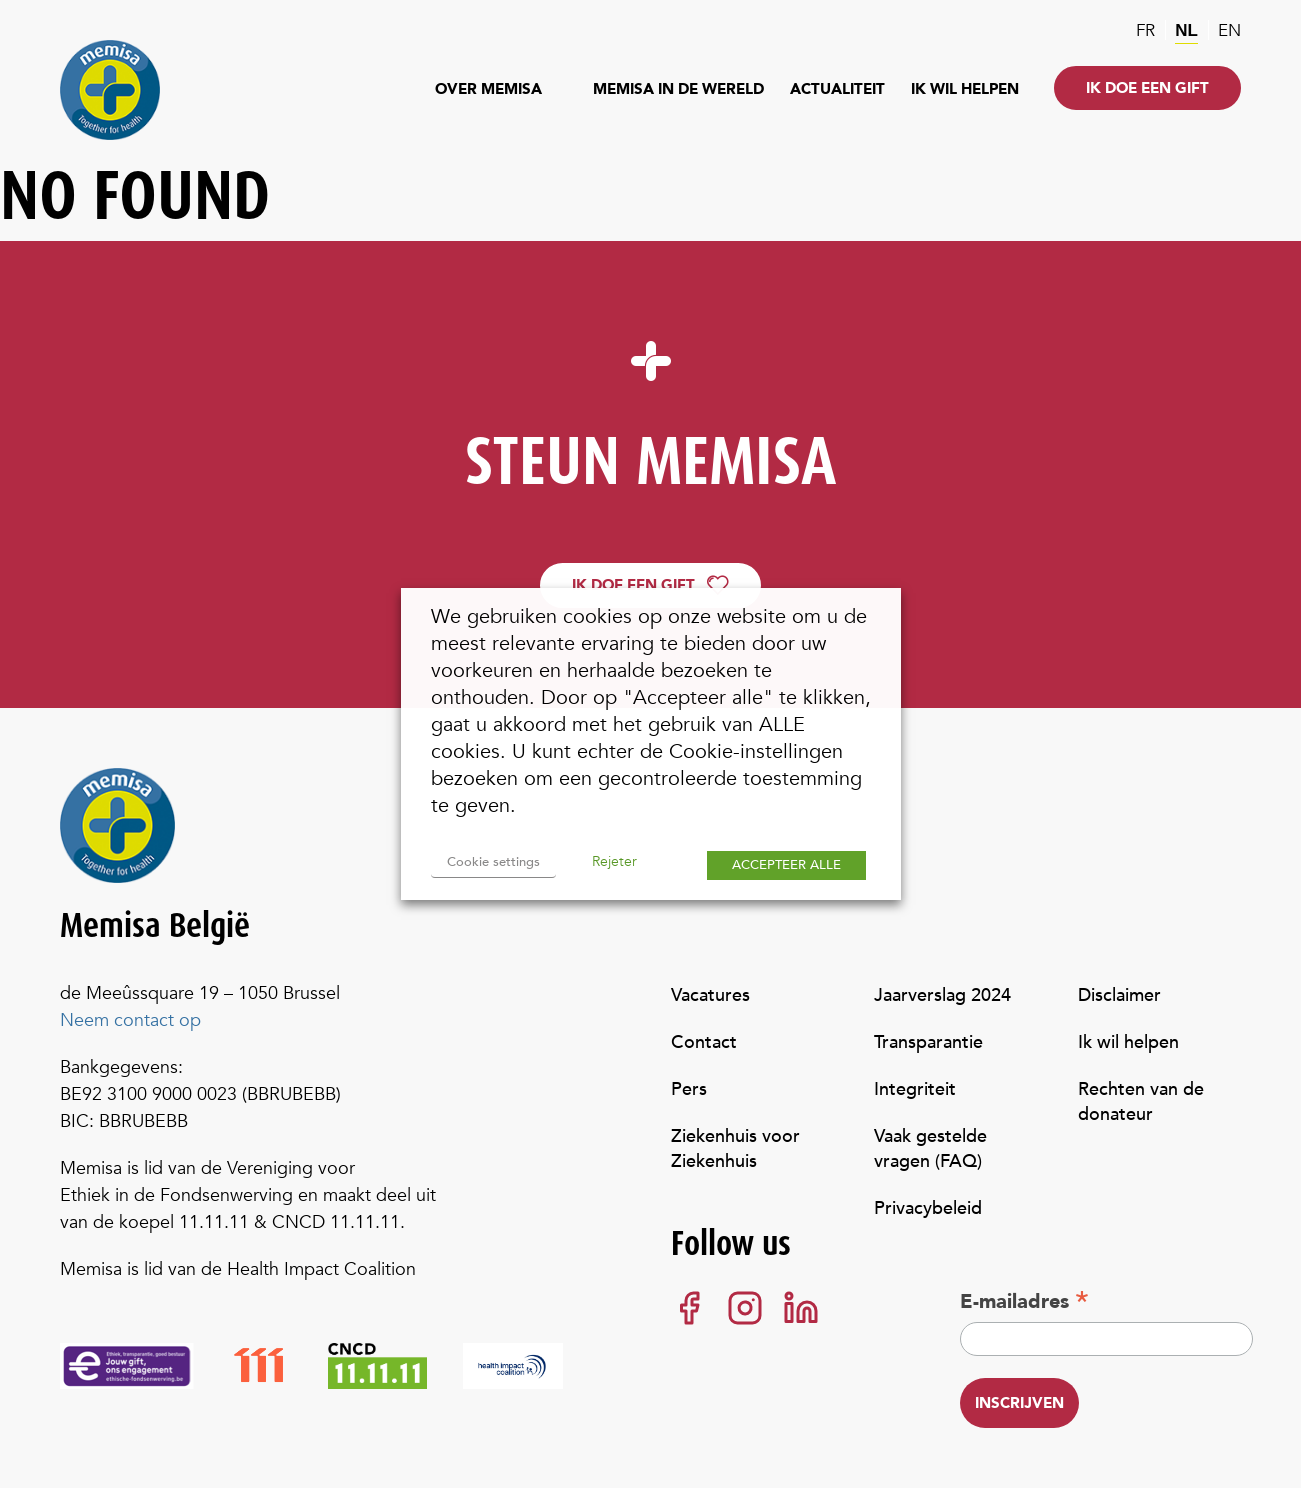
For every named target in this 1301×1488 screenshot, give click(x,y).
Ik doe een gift (1147, 88)
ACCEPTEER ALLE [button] (786, 865)
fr (1145, 30)
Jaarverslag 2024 (942, 995)
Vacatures (710, 995)
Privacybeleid (928, 1208)
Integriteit (915, 1089)
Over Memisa (488, 89)
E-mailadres (1024, 1301)
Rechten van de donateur (1141, 1102)
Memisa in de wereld (678, 89)
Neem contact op (130, 1020)
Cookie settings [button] (493, 862)
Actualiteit (837, 89)
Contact (704, 1042)
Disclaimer (1119, 995)
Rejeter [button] (614, 861)
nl (1186, 30)
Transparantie (928, 1042)
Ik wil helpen (965, 89)
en (1229, 30)
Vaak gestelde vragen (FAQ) (930, 1149)
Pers (689, 1089)
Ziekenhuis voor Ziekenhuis (735, 1149)
